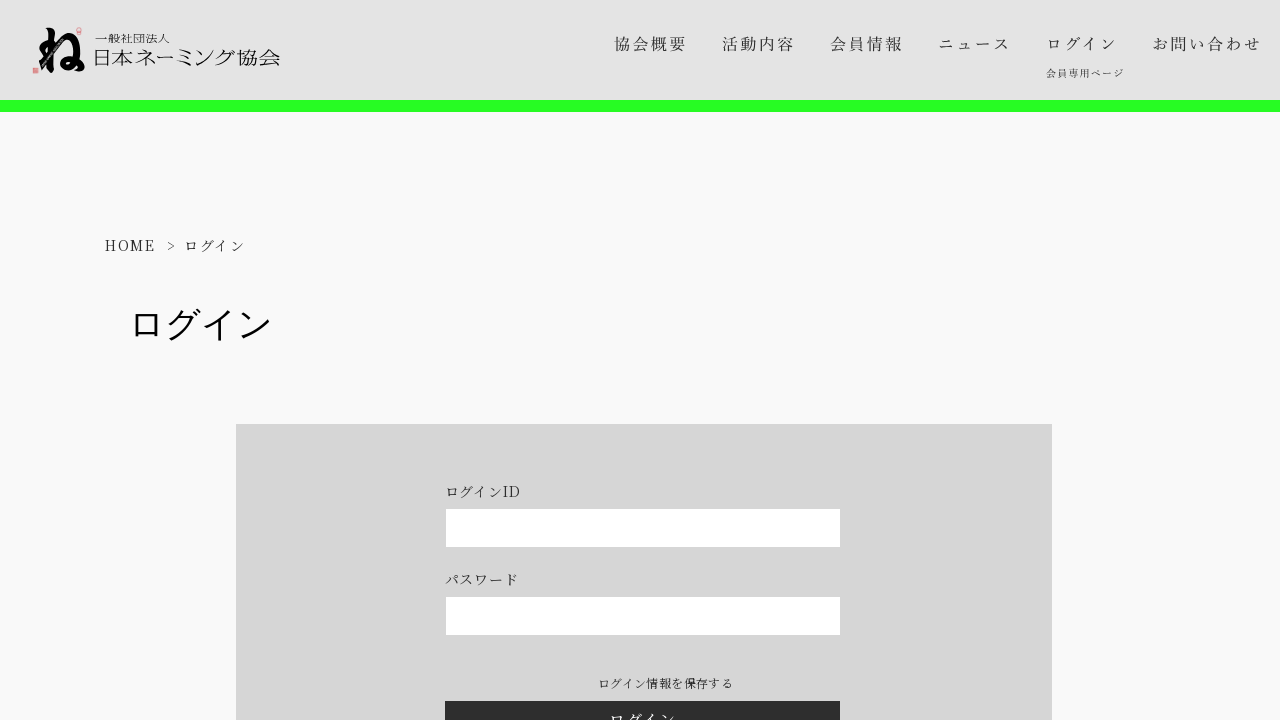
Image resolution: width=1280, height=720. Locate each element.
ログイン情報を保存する (665, 683)
